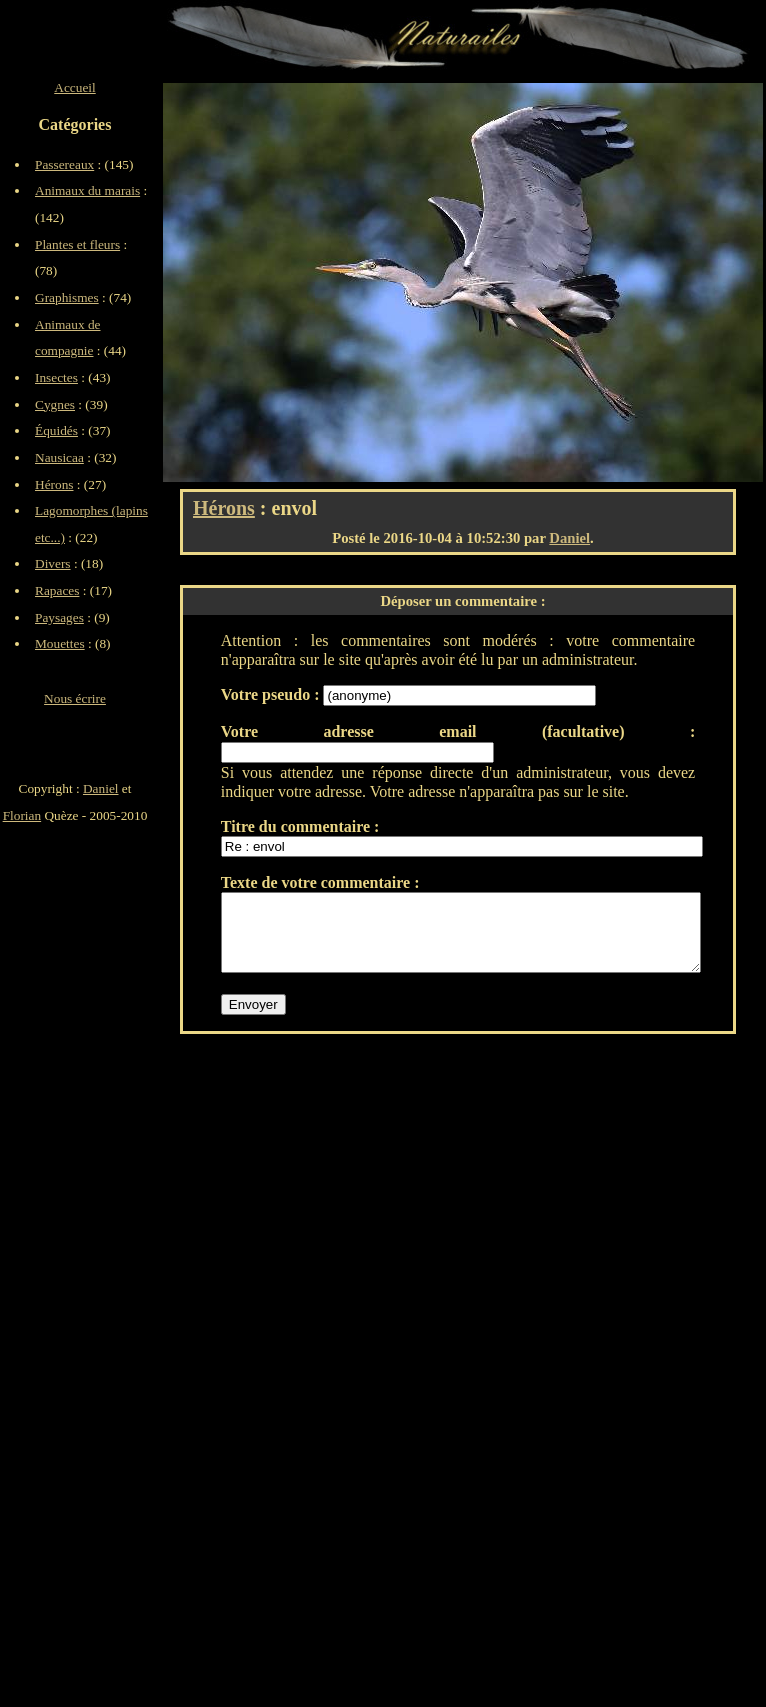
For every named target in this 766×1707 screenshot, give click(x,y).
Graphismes (67, 297)
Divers (53, 563)
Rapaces (57, 590)
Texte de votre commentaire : (320, 882)
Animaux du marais (87, 190)
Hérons (224, 508)
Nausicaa (59, 457)
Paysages (59, 617)
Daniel (569, 538)
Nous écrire (75, 698)
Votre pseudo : (272, 694)
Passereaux (64, 164)
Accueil (74, 87)
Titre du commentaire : (300, 826)
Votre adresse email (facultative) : (458, 731)
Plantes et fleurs (77, 244)
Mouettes (60, 643)
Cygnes (55, 404)
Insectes (56, 377)
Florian (22, 815)
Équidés (56, 430)
